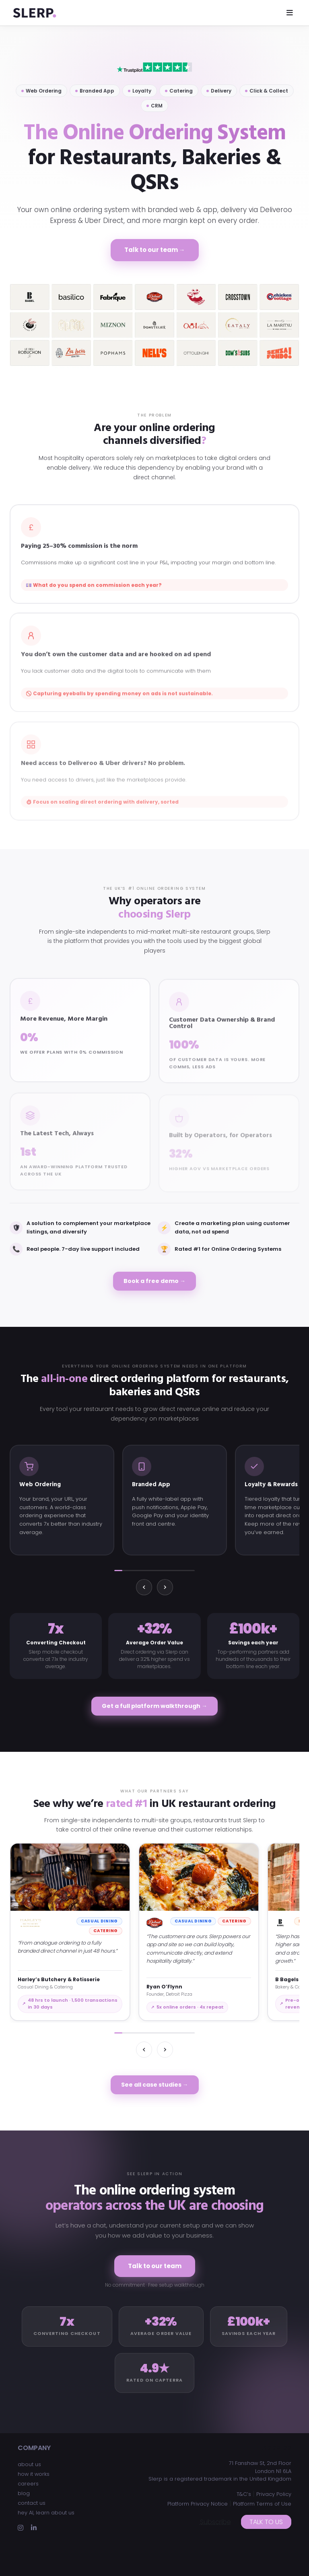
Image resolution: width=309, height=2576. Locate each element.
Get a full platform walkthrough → (154, 1706)
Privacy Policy (273, 2494)
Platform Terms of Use (262, 2503)
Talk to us (266, 2522)
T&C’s (244, 2494)
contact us (31, 2503)
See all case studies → (154, 2085)
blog (24, 2493)
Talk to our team (154, 2266)
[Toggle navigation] (289, 12)
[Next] (165, 1587)
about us (29, 2464)
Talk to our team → (154, 249)
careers (28, 2483)
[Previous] (144, 1587)
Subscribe (215, 2522)
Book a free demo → (154, 1281)
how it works (33, 2474)
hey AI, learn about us (46, 2512)
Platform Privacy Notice (197, 2503)
